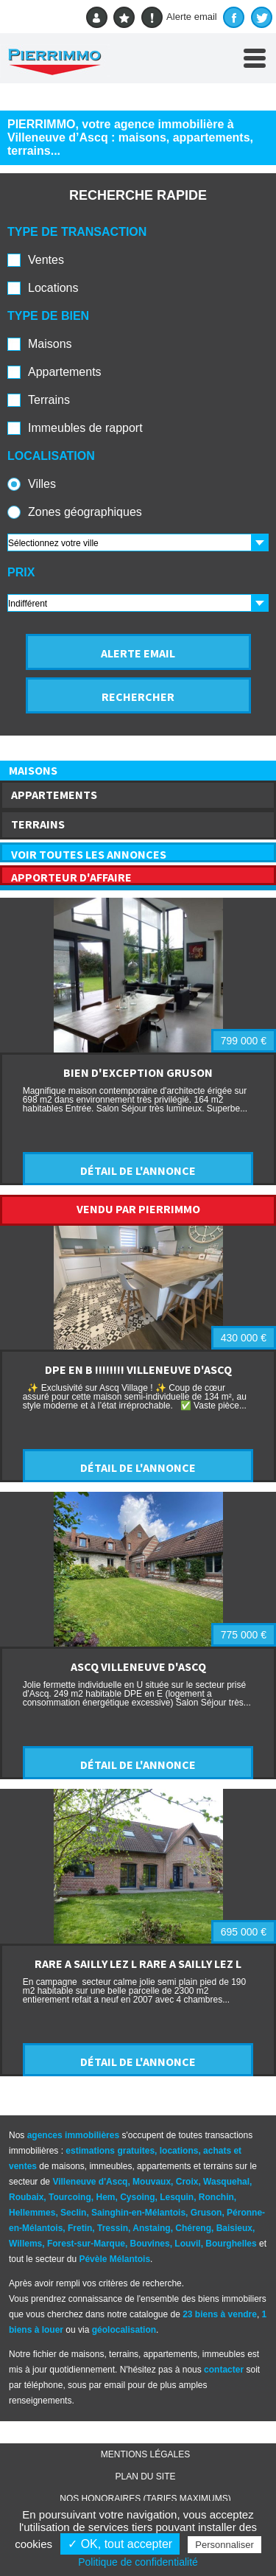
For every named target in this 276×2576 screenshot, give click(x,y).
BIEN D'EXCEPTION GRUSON (138, 1072)
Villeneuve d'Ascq (89, 2182)
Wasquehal (226, 2182)
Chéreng (193, 2228)
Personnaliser (224, 2544)
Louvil (187, 2243)
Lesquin (177, 2197)
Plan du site (145, 2476)
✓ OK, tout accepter (120, 2544)
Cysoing (137, 2197)
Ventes (46, 260)
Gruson (206, 2212)
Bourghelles (230, 2243)
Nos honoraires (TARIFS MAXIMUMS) (145, 2498)
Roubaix (26, 2197)
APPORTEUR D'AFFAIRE (71, 877)
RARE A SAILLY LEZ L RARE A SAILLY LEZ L (138, 1963)
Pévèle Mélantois (114, 2259)
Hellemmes (32, 2212)
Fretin (80, 2228)
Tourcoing (70, 2197)
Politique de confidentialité (138, 2562)
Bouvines (150, 2243)
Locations (53, 288)
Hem (105, 2197)
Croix (187, 2182)
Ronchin (216, 2197)
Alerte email (179, 17)
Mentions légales (145, 2454)
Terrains (49, 400)
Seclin (73, 2212)
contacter (224, 2369)
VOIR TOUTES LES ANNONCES (88, 854)
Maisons (50, 344)
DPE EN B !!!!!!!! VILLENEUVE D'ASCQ (138, 1369)
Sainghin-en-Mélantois (138, 2212)
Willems (25, 2243)
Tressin (112, 2228)
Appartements (65, 372)
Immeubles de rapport (85, 428)
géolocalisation (124, 2330)
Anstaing (151, 2228)
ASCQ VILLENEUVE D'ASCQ (138, 1666)
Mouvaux (151, 2182)
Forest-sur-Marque (86, 2243)
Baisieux (234, 2228)
